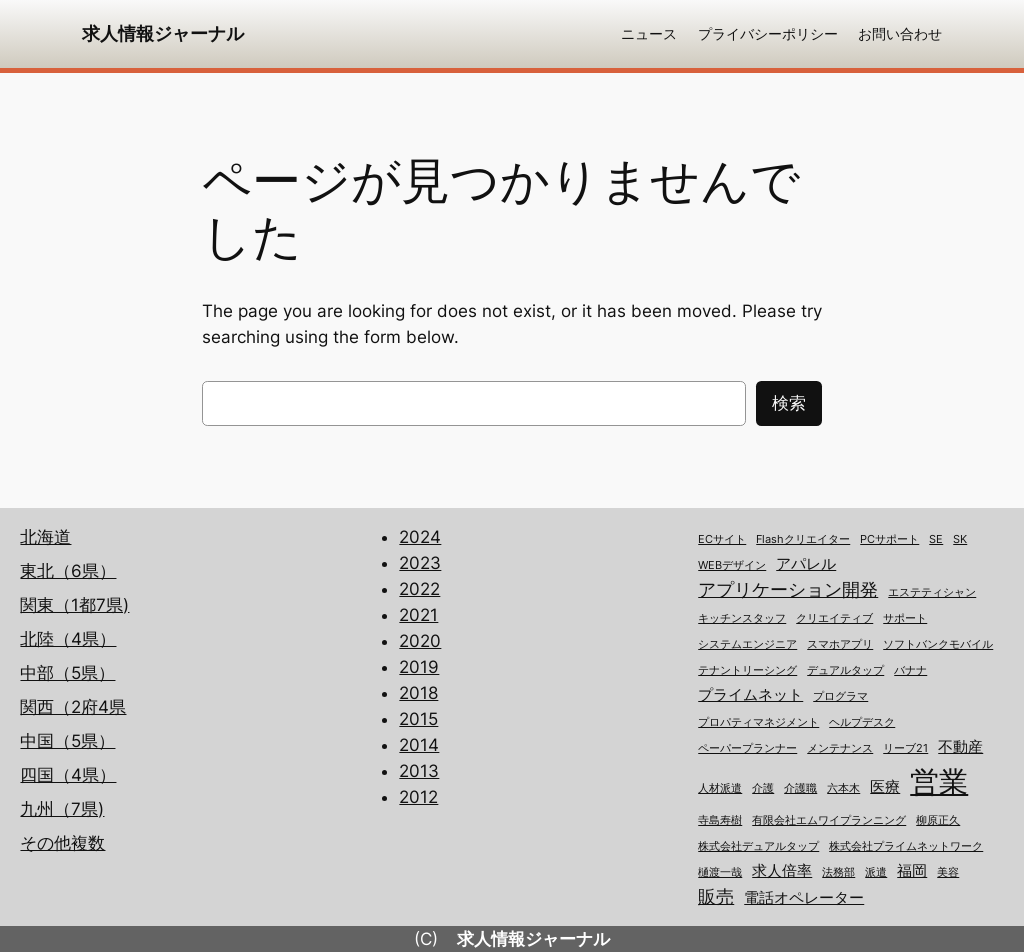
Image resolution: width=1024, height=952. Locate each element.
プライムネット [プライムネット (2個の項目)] (750, 695)
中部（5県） (67, 673)
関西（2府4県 (73, 707)
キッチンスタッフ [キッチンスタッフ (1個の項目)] (742, 618)
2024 (420, 537)
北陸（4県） (68, 639)
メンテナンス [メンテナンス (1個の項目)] (840, 748)
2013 (419, 771)
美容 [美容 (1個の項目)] (948, 872)
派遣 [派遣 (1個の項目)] (876, 872)
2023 (420, 563)
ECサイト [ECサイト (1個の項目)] (722, 539)
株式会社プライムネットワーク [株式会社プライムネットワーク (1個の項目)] (906, 846)
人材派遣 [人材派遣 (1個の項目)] (720, 788)
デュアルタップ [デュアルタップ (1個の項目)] (845, 670)
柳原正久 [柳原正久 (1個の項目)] (938, 820)
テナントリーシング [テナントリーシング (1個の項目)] (747, 670)
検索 (789, 403)
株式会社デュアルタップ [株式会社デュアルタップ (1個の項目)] (758, 846)
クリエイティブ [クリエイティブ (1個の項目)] (834, 618)
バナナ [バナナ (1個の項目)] (910, 670)
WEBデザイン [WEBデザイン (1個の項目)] (732, 565)
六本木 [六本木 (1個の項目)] (843, 788)
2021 (418, 615)
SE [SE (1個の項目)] (936, 539)
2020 (420, 641)
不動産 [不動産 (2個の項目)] (960, 747)
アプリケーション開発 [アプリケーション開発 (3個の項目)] (788, 589)
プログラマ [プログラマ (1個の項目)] (840, 696)
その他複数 (62, 843)
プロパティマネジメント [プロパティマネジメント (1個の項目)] (758, 722)
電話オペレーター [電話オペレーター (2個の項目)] (804, 898)
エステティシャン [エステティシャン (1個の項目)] (932, 592)
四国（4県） (68, 775)
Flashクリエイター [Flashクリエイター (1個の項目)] (803, 539)
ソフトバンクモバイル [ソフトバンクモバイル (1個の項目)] (938, 644)
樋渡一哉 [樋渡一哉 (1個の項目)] (720, 872)
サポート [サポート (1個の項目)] (905, 618)
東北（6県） (68, 571)
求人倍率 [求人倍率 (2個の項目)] (782, 871)
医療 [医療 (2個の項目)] (885, 787)
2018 (418, 693)
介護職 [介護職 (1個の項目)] (800, 788)
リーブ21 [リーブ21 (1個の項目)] (905, 748)
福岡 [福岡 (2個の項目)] (912, 871)
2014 (419, 745)
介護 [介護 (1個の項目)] (763, 788)
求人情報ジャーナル (163, 33)
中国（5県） (67, 741)
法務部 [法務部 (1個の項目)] (838, 872)
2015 (418, 719)
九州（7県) (62, 809)
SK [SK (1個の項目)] (960, 539)
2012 (418, 797)
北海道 (45, 537)
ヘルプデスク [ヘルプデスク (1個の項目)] (862, 722)
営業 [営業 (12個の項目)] (939, 781)
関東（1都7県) (74, 605)
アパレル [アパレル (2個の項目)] (806, 564)
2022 (419, 589)
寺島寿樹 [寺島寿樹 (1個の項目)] (720, 820)
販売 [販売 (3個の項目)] (716, 896)
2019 (419, 667)
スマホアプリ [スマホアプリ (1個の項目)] (840, 644)
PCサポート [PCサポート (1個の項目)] (889, 539)
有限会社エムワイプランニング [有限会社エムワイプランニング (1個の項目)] (829, 820)
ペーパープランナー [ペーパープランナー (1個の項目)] (747, 748)
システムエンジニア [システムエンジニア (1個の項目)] (747, 644)
